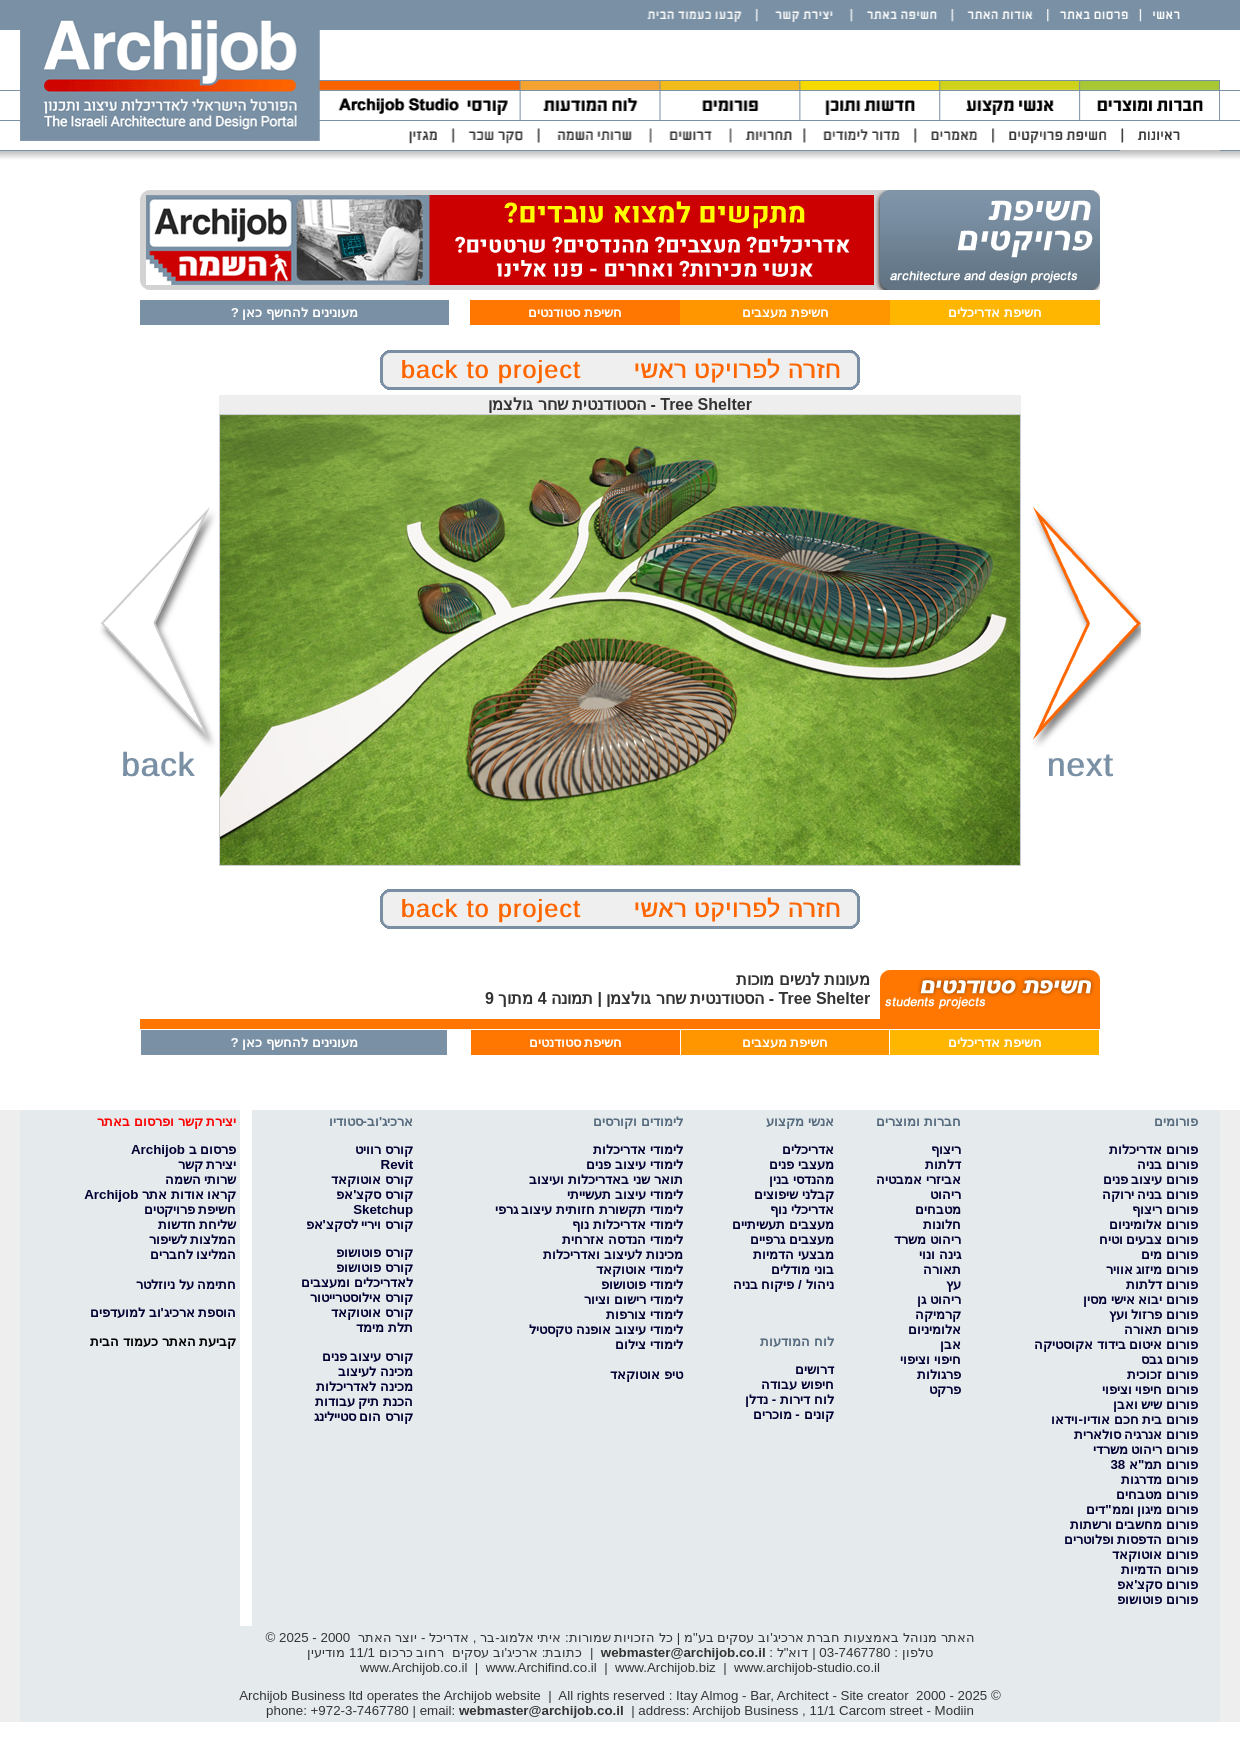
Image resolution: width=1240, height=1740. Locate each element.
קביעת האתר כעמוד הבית (163, 1341)
